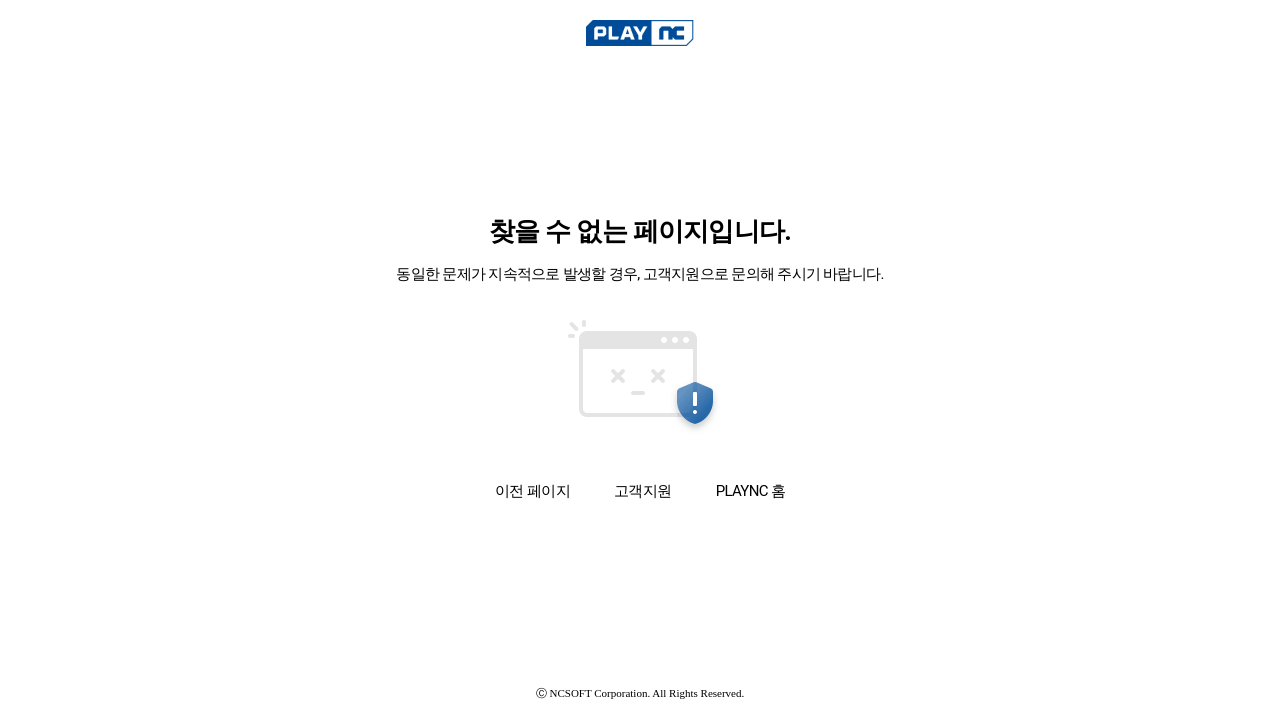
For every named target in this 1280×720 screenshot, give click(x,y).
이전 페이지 (532, 490)
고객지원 (642, 491)
